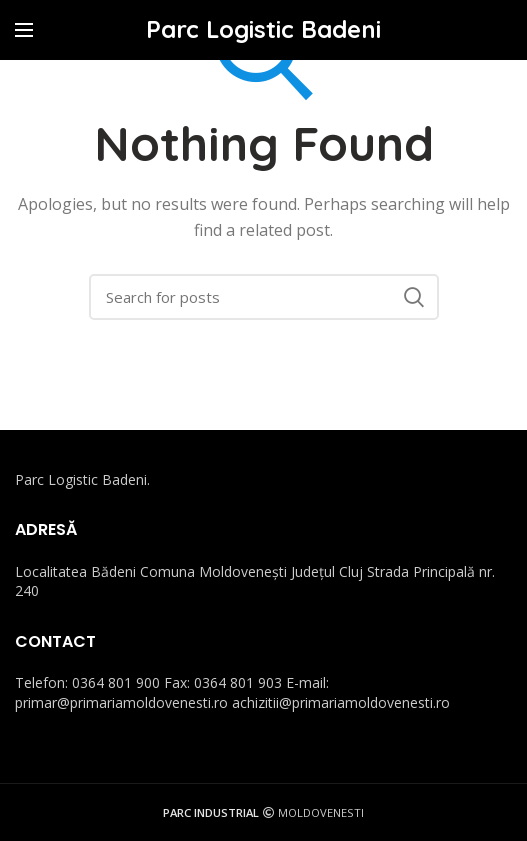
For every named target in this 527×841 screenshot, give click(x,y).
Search (414, 297)
